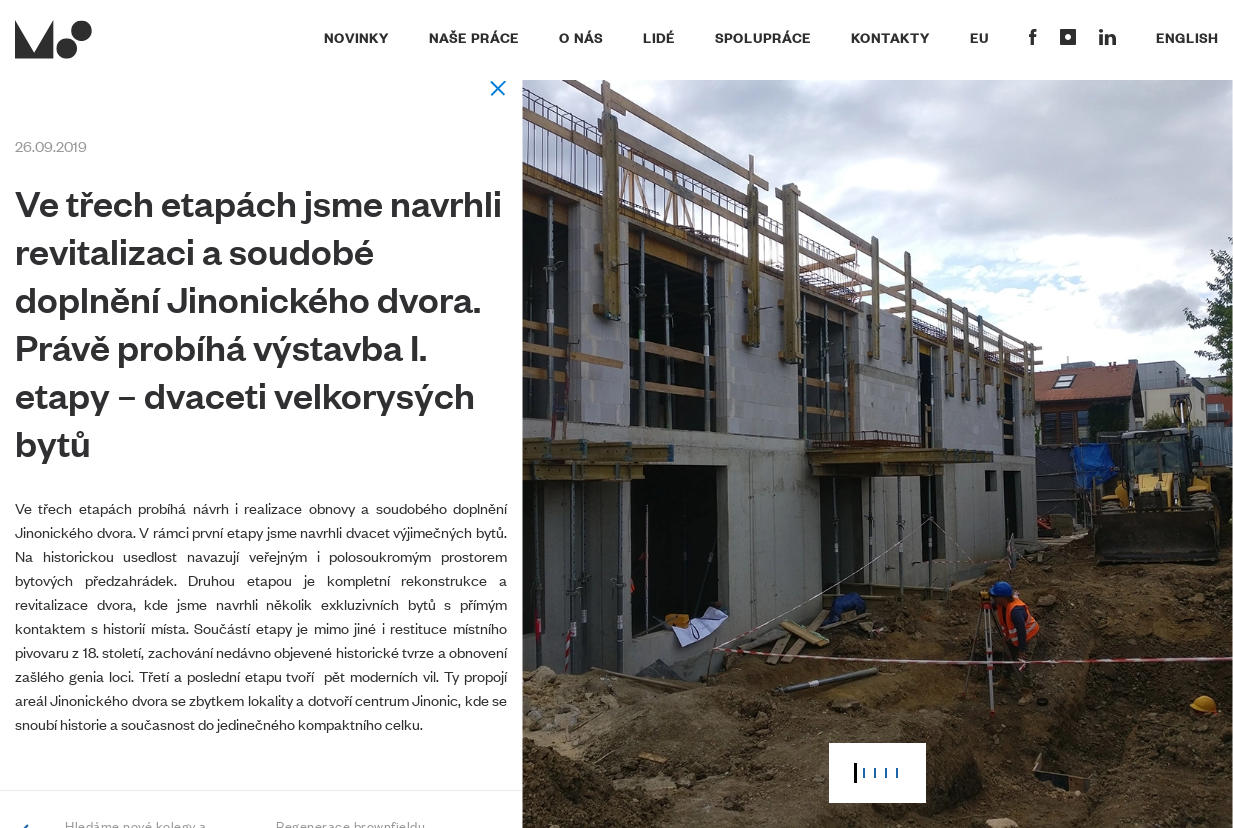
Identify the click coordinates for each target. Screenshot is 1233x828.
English (1187, 37)
